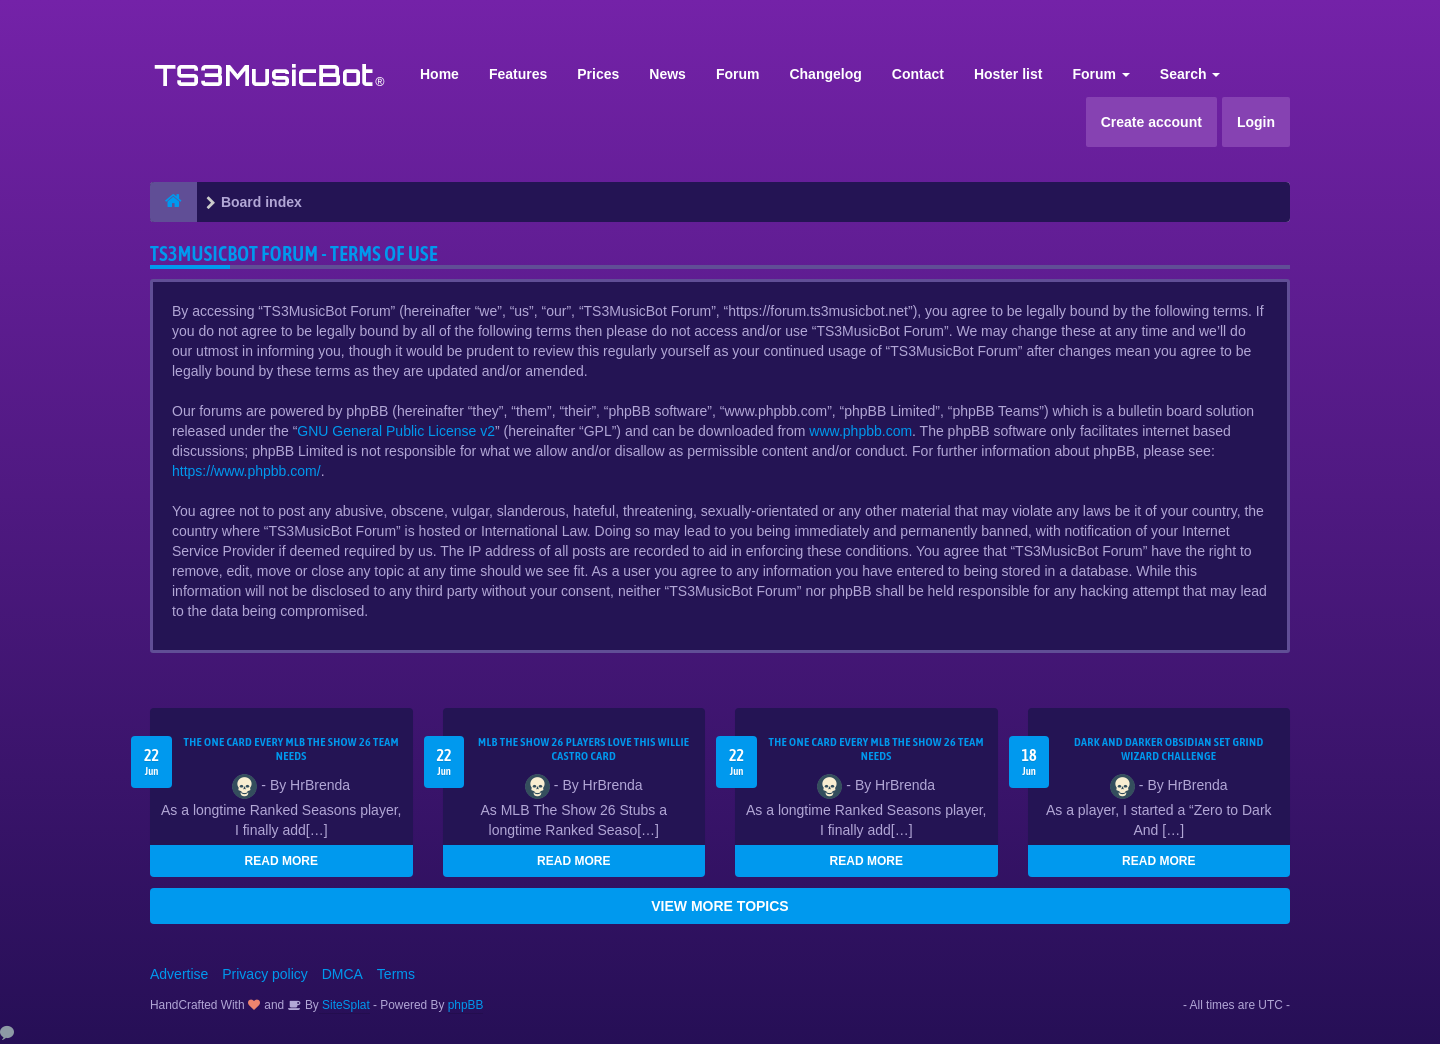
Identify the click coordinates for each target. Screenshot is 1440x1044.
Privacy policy (265, 974)
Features (518, 74)
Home (439, 74)
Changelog (825, 74)
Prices (598, 74)
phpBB (466, 1005)
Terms (396, 974)
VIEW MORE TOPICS (719, 906)
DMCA (342, 974)
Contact (918, 74)
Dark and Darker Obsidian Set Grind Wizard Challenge (1169, 749)
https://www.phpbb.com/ (246, 471)
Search (1190, 74)
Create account (1151, 122)
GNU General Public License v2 (396, 431)
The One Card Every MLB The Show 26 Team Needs (291, 749)
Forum (738, 74)
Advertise (179, 974)
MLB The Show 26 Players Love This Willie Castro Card (583, 749)
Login (1256, 122)
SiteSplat (344, 1005)
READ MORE (281, 861)
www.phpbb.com (860, 431)
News (667, 74)
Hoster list (1008, 74)
